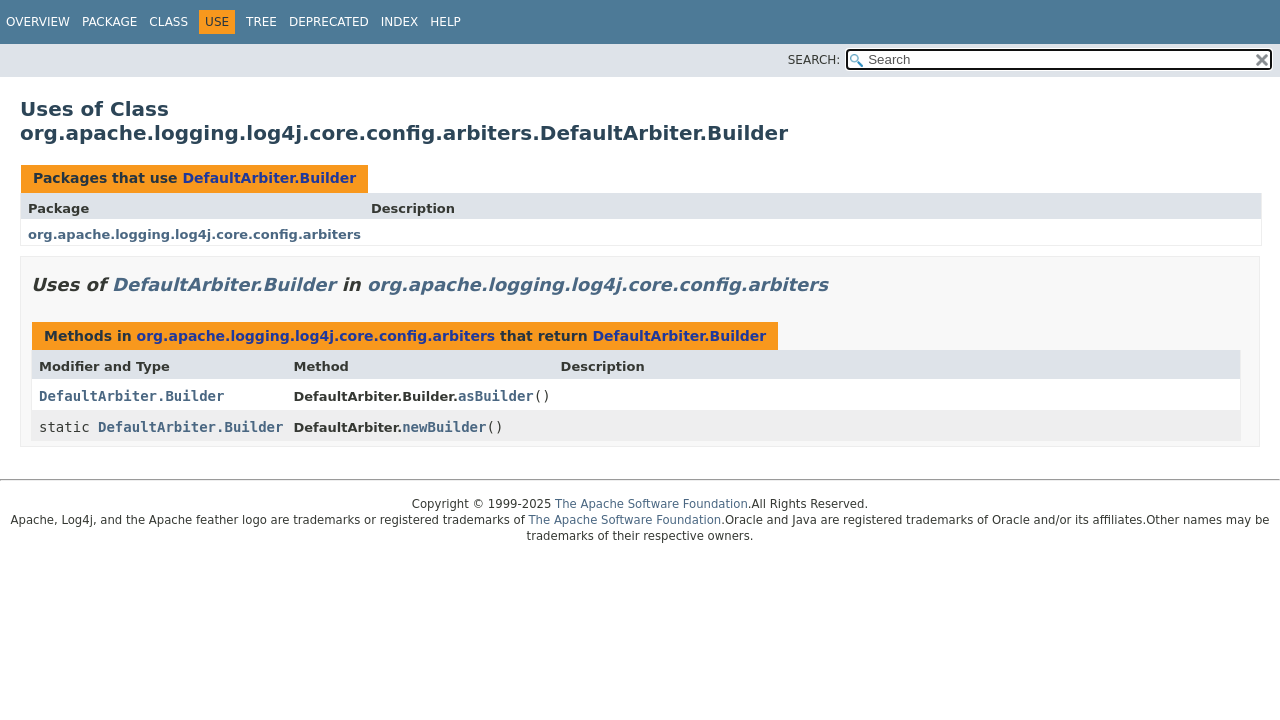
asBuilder (496, 396)
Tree (261, 22)
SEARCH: (814, 60)
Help (445, 22)
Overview (38, 22)
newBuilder (444, 427)
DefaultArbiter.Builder (269, 178)
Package (109, 22)
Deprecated (329, 22)
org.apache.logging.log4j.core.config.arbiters (194, 234)
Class (168, 22)
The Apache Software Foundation (651, 504)
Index (400, 22)
